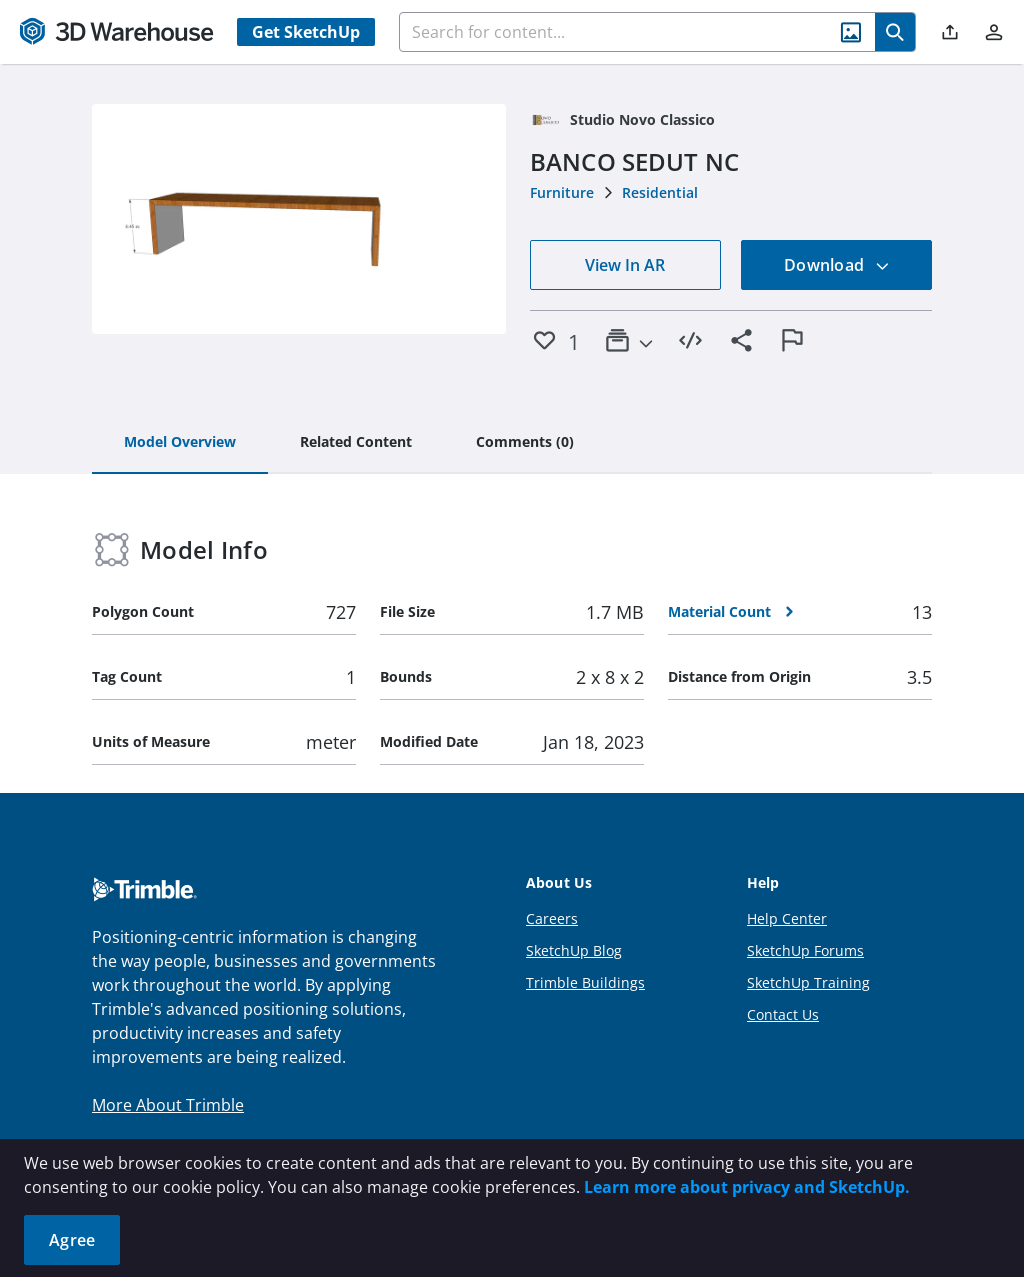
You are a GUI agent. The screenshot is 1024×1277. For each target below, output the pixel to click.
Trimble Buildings (585, 982)
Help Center (787, 918)
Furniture (562, 192)
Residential (660, 192)
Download (837, 265)
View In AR (625, 265)
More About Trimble (168, 1105)
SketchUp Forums (805, 950)
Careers (552, 918)
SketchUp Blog (574, 950)
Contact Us (783, 1014)
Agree (72, 1240)
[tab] (180, 443)
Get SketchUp (306, 32)
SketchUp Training (808, 982)
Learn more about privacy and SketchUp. (747, 1187)
